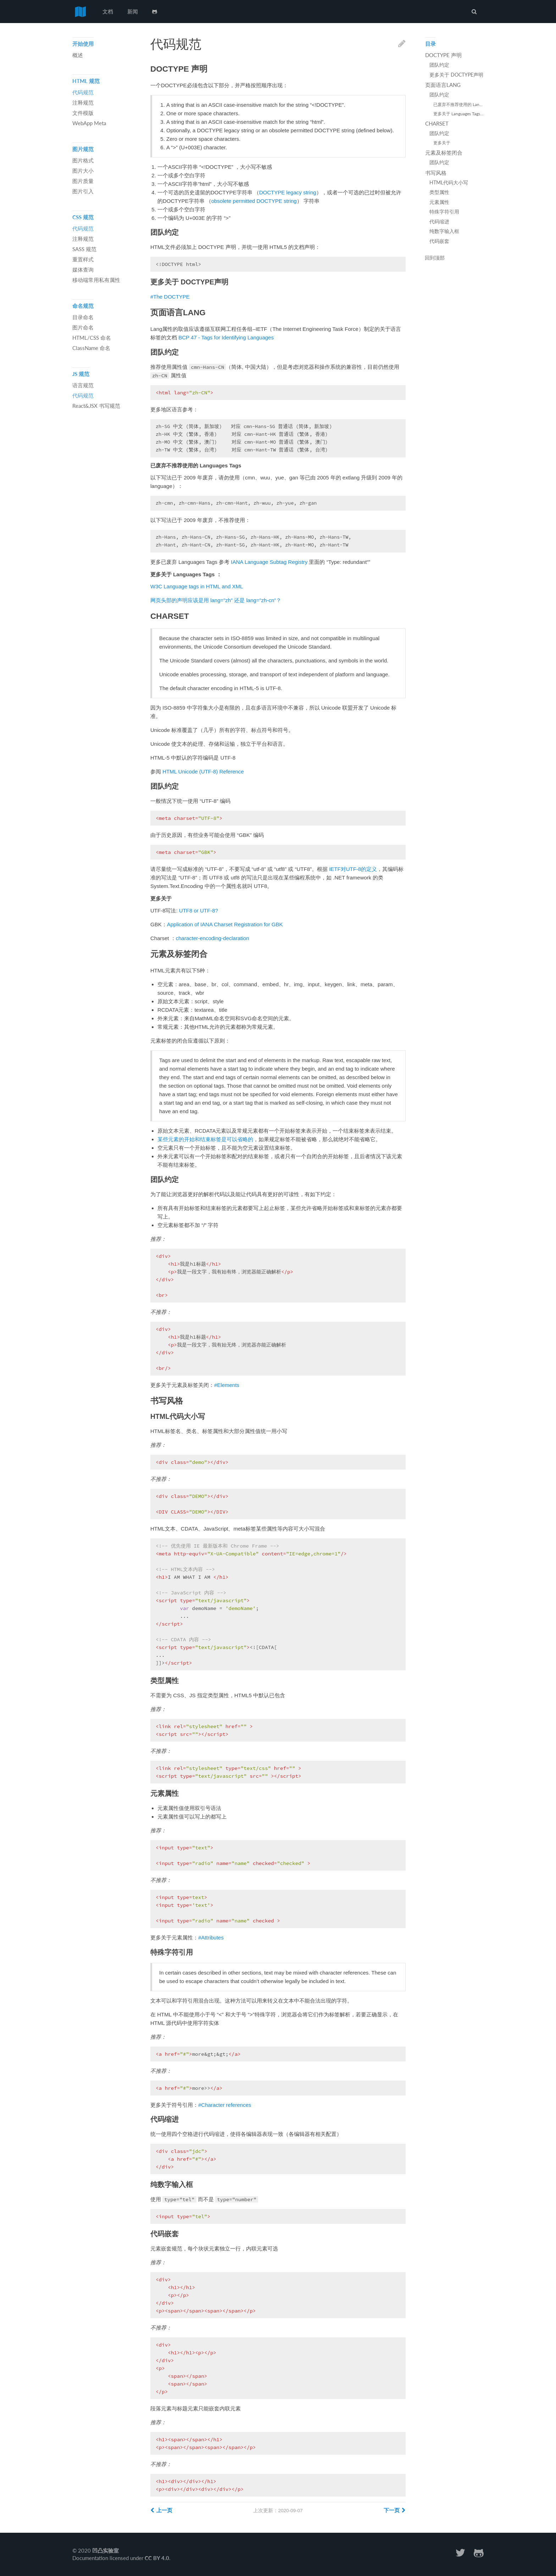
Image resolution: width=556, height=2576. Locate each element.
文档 (107, 11)
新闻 (132, 11)
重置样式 (83, 259)
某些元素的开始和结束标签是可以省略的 (205, 1139)
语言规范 (83, 385)
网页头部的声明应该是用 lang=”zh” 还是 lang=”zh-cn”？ (215, 600)
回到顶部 (435, 258)
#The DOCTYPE (170, 297)
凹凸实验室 (105, 2550)
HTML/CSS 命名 (91, 337)
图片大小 (83, 170)
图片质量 (83, 181)
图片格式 (83, 160)
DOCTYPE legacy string (287, 192)
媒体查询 (83, 269)
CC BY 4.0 (157, 2558)
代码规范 (83, 92)
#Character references (224, 2105)
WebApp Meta (89, 123)
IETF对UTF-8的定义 (353, 869)
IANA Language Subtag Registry (269, 562)
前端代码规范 (80, 12)
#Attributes (211, 1937)
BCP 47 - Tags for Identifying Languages (226, 337)
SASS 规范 (84, 249)
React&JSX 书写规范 (96, 405)
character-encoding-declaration (212, 938)
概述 (77, 55)
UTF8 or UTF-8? (198, 910)
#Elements (226, 1385)
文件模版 (83, 113)
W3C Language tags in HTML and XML (196, 586)
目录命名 (83, 317)
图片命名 (83, 327)
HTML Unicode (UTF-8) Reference (203, 771)
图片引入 (83, 191)
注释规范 (83, 102)
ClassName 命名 (91, 348)
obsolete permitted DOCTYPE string (254, 201)
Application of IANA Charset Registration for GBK (225, 924)
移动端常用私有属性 (96, 280)
